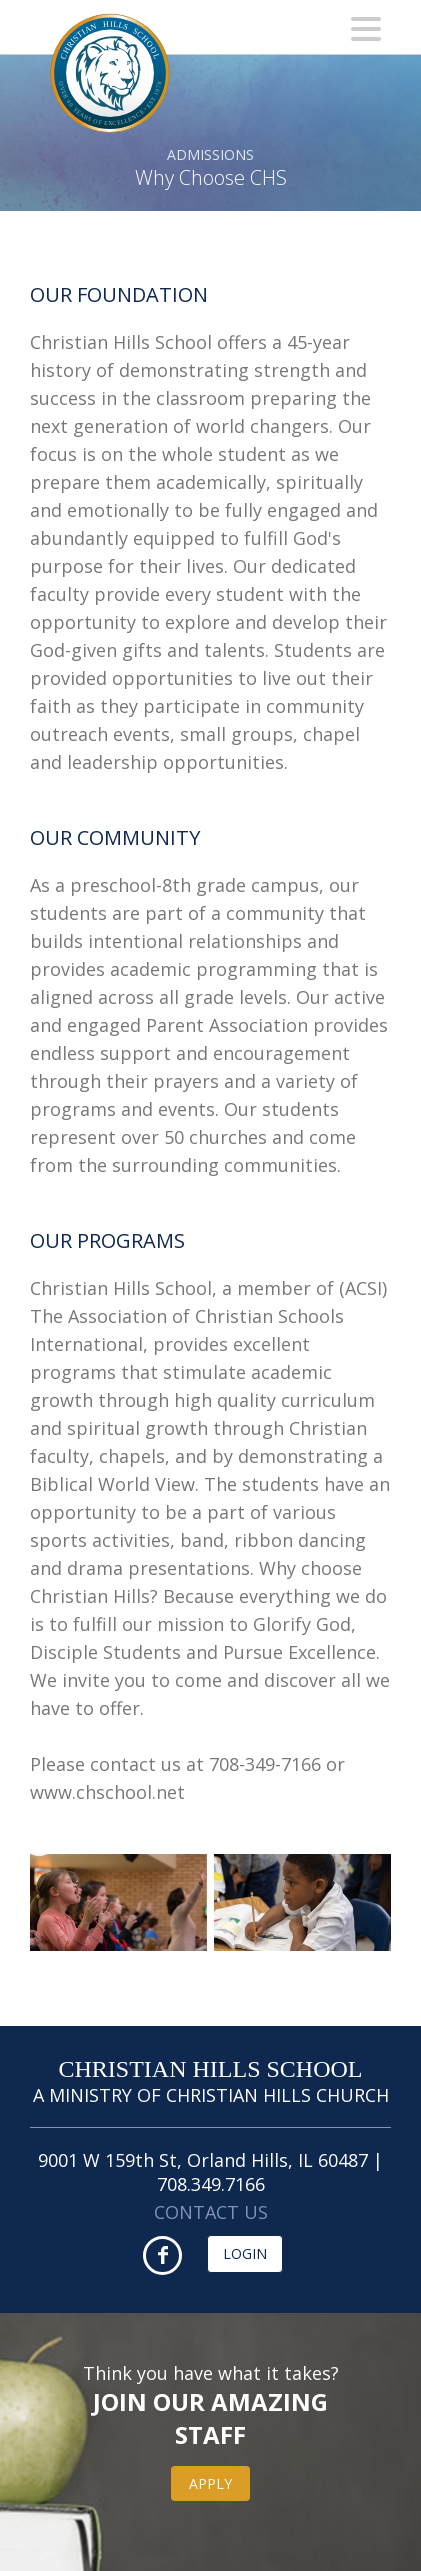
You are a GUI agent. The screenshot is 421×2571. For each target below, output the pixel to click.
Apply (210, 2483)
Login (245, 2253)
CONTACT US (211, 2212)
